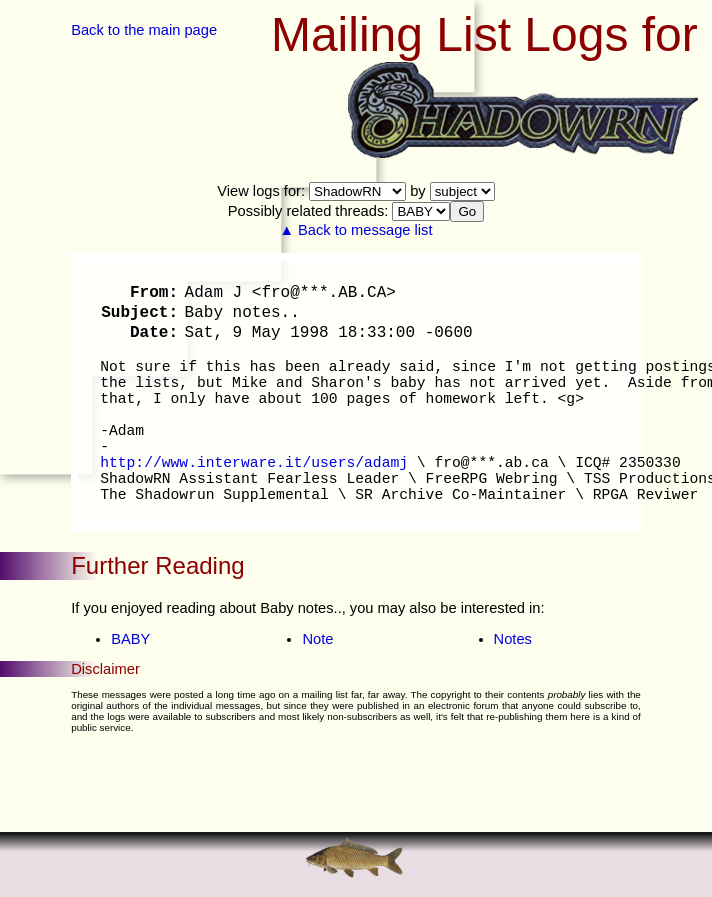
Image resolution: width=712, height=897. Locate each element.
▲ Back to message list (356, 230)
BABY (130, 639)
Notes (513, 639)
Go (467, 211)
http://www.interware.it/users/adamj (254, 463)
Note (317, 639)
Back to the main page (144, 30)
